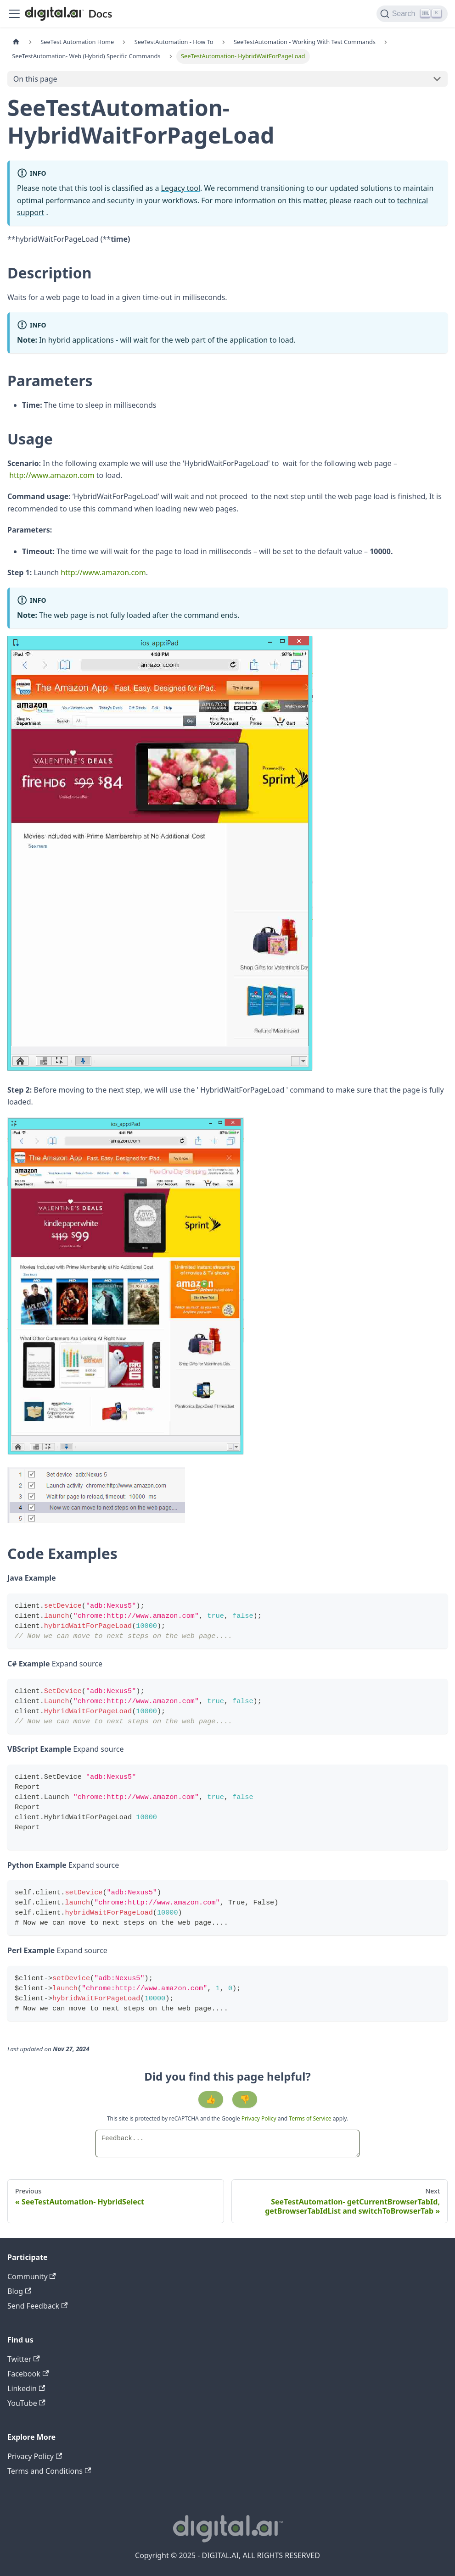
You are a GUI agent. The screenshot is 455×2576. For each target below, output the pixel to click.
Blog (19, 2291)
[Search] (412, 14)
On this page (35, 79)
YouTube (26, 2403)
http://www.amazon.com (51, 475)
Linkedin (26, 2388)
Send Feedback (37, 2306)
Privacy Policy (260, 2118)
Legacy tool (181, 188)
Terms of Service (310, 2118)
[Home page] (16, 42)
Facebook (28, 2374)
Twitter (23, 2359)
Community (31, 2276)
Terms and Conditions (49, 2471)
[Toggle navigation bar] (14, 14)
